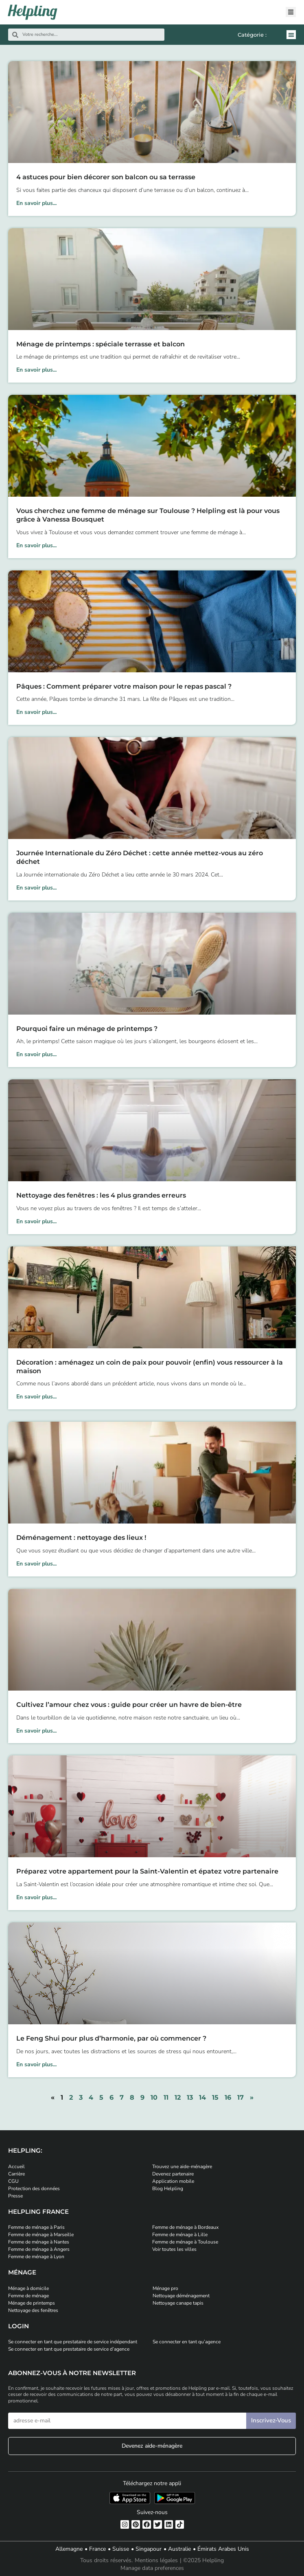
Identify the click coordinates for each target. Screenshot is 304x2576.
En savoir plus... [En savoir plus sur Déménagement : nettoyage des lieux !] (36, 1564)
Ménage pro (165, 2288)
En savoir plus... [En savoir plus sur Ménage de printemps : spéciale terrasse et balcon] (36, 370)
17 (240, 2097)
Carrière (16, 2174)
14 (202, 2097)
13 (190, 2097)
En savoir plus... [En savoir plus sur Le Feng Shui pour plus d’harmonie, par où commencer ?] (36, 2064)
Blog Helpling (167, 2188)
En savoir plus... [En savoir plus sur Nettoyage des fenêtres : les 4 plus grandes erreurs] (36, 1221)
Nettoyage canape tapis (178, 2303)
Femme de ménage (28, 2295)
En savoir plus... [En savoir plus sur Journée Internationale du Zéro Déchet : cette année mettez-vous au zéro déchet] (36, 888)
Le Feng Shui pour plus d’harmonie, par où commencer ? (111, 2038)
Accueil (16, 2166)
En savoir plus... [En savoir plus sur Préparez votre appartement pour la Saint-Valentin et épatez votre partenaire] (36, 1897)
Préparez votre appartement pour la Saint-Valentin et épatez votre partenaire (147, 1871)
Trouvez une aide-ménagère (182, 2166)
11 (166, 2097)
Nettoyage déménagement (181, 2295)
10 (154, 2097)
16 (228, 2097)
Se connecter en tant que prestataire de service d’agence (68, 2349)
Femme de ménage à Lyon (36, 2256)
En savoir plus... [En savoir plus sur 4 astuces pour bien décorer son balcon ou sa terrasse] (36, 203)
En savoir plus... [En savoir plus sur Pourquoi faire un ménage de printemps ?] (36, 1054)
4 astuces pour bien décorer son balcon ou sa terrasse (105, 177)
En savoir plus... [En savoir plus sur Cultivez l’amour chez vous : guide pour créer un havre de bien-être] (36, 1731)
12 (178, 2097)
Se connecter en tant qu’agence (187, 2341)
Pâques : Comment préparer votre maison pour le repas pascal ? (124, 686)
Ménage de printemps (31, 2303)
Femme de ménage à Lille (180, 2234)
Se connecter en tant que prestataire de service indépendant (72, 2341)
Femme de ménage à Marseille (41, 2234)
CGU (13, 2181)
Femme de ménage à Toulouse (185, 2242)
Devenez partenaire (173, 2174)
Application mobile (173, 2181)
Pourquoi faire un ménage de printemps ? (86, 1029)
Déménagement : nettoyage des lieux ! (81, 1537)
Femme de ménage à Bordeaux (185, 2227)
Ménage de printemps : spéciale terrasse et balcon (100, 344)
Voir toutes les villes (174, 2249)
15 (215, 2097)
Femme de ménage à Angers (39, 2249)
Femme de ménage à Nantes (38, 2242)
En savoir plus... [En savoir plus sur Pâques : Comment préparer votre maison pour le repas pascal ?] (36, 712)
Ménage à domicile (28, 2288)
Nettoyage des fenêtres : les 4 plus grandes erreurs (101, 1195)
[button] (291, 35)
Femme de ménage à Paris (36, 2227)
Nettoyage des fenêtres (33, 2310)
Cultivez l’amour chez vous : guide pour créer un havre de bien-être (129, 1705)
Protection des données (34, 2188)
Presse (15, 2196)
